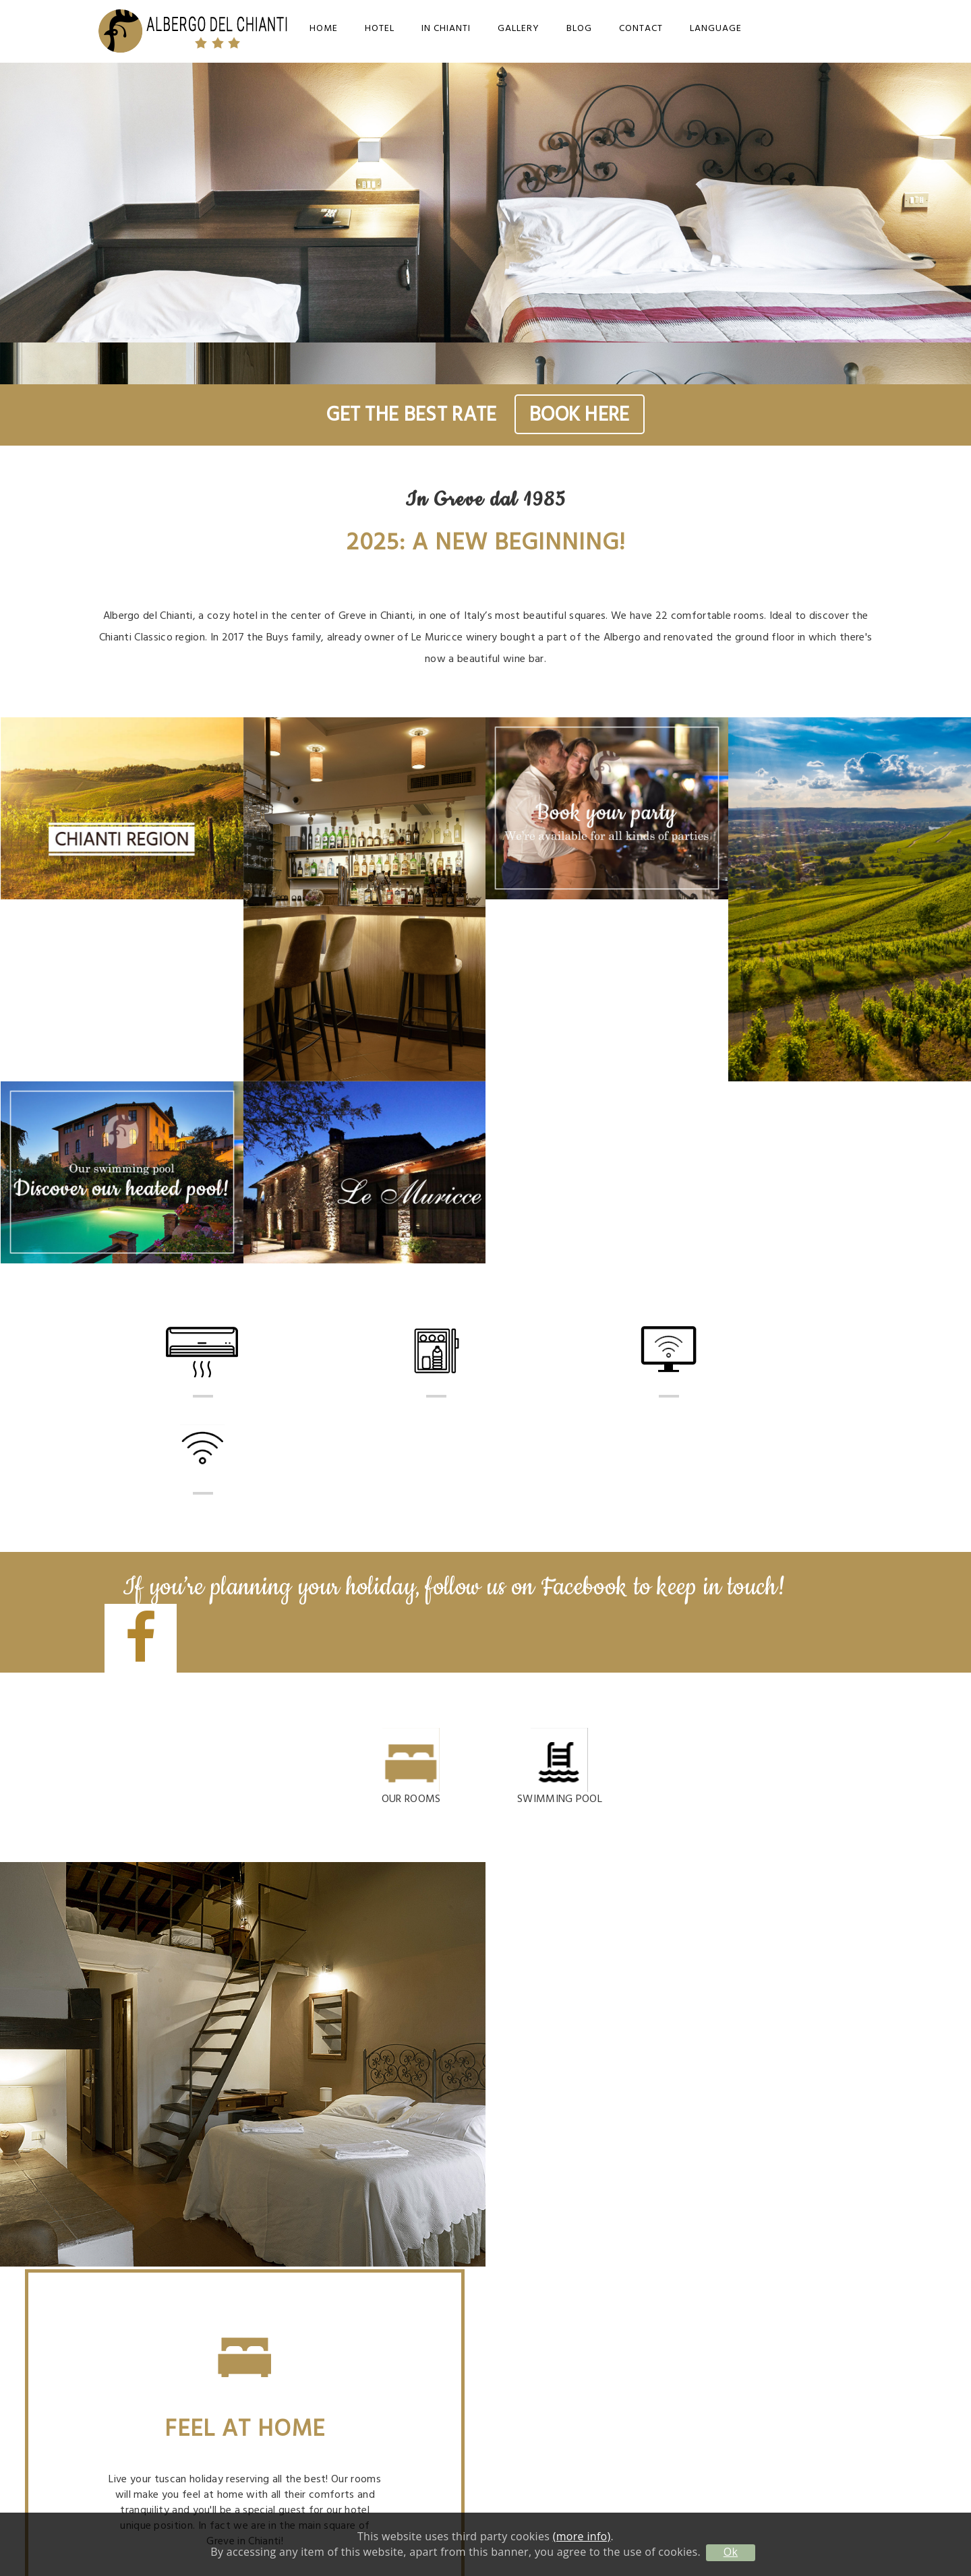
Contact (641, 28)
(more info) (582, 2536)
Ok (731, 2551)
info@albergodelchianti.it (751, 2253)
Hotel (379, 28)
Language (716, 28)
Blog (579, 28)
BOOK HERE (579, 414)
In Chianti (446, 28)
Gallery (518, 28)
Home (324, 28)
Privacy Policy (751, 2384)
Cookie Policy (751, 2401)
